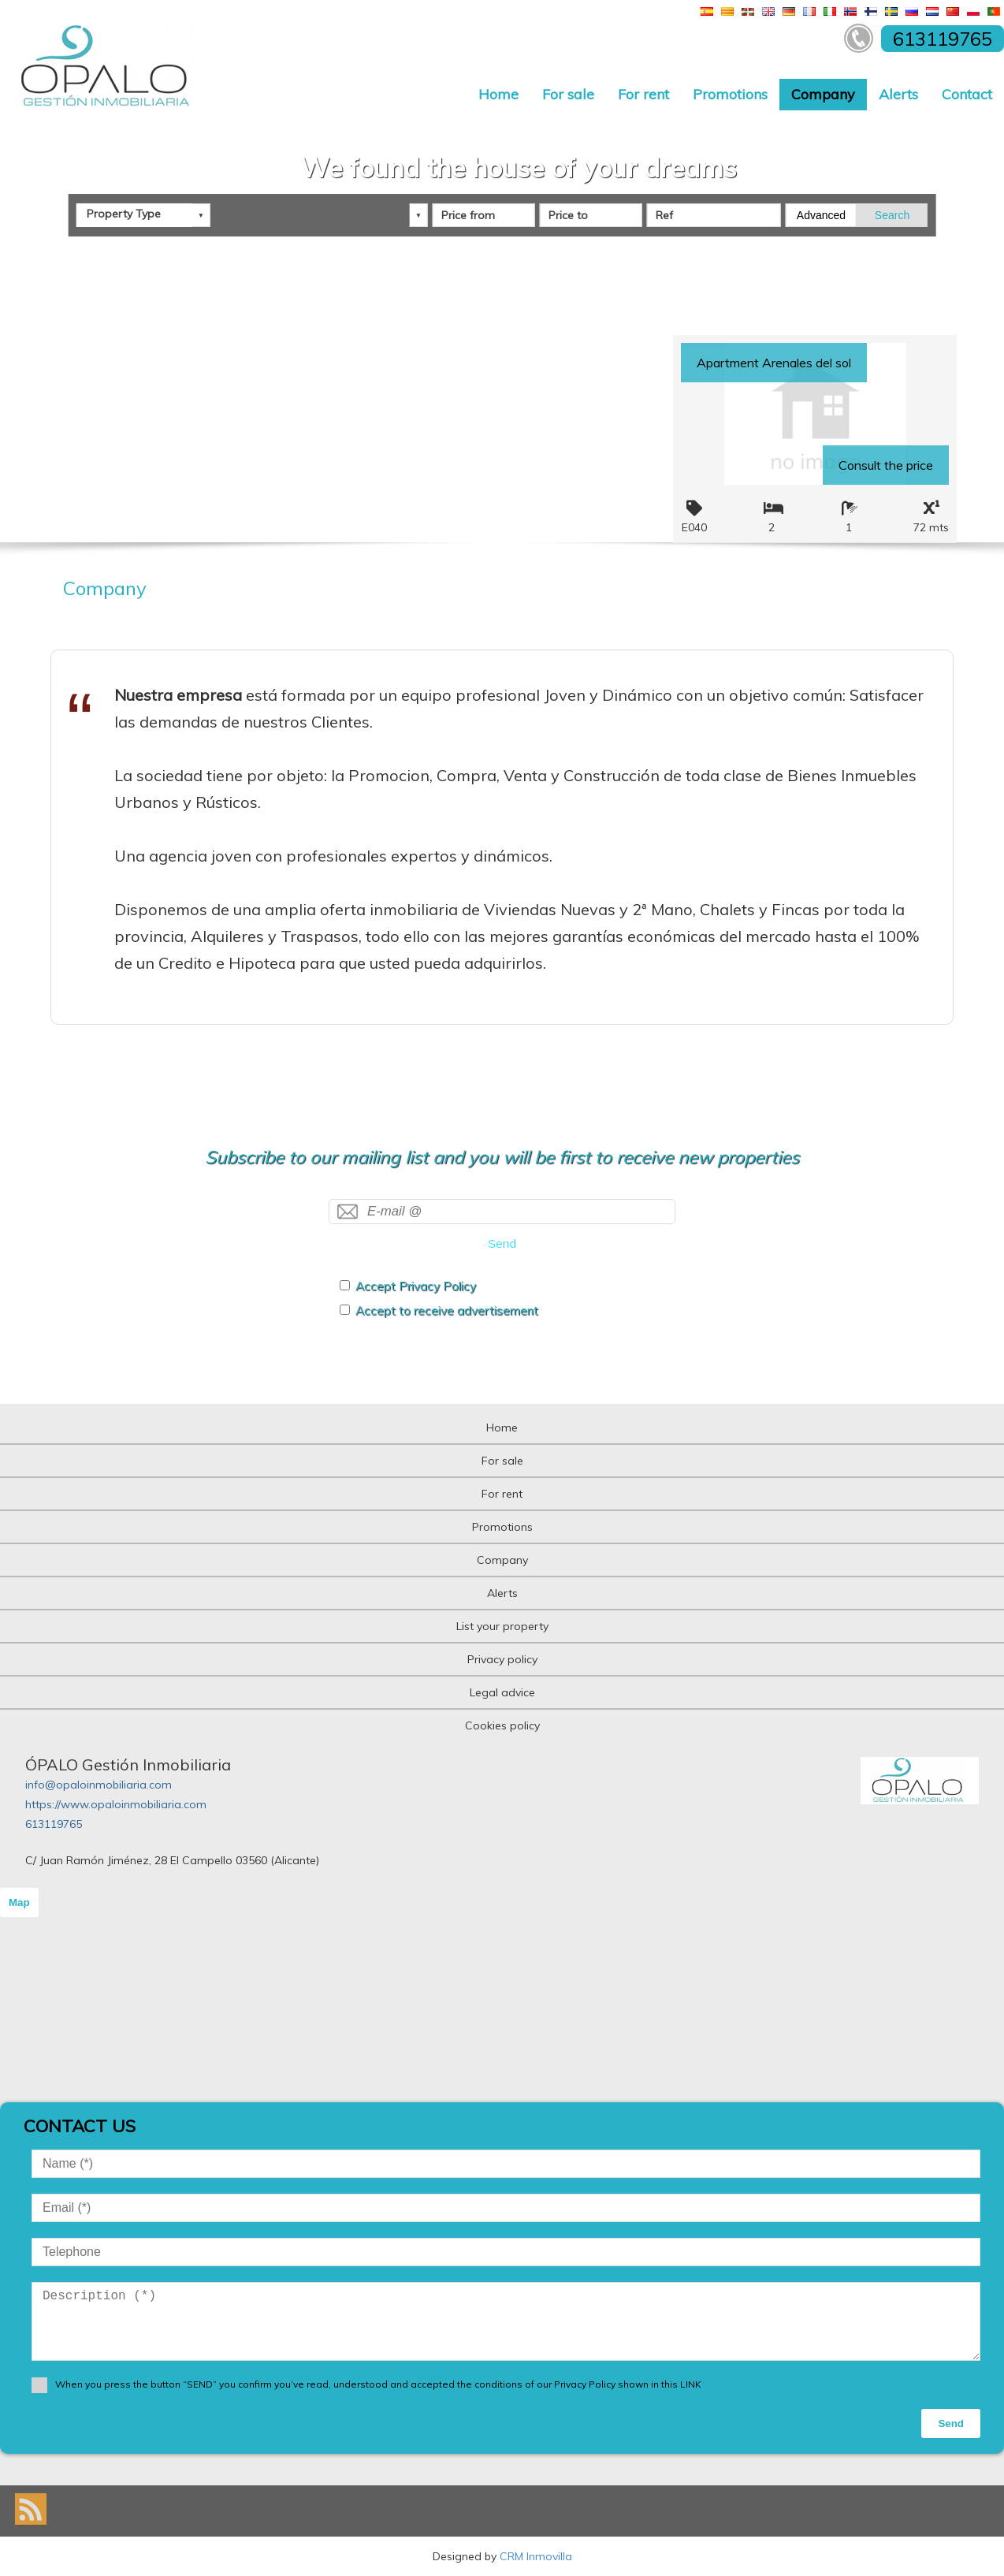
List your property (502, 1626)
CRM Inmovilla (536, 2556)
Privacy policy (502, 1659)
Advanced (821, 209)
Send (502, 1243)
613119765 (53, 1824)
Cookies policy (502, 1725)
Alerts (898, 94)
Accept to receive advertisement (446, 1310)
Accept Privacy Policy (415, 1286)
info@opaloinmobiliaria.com (98, 1785)
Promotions (730, 94)
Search (892, 209)
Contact (967, 94)
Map (19, 1902)
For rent (643, 94)
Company (823, 94)
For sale (568, 94)
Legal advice (502, 1692)
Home (498, 94)
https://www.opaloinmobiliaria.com (115, 1804)
